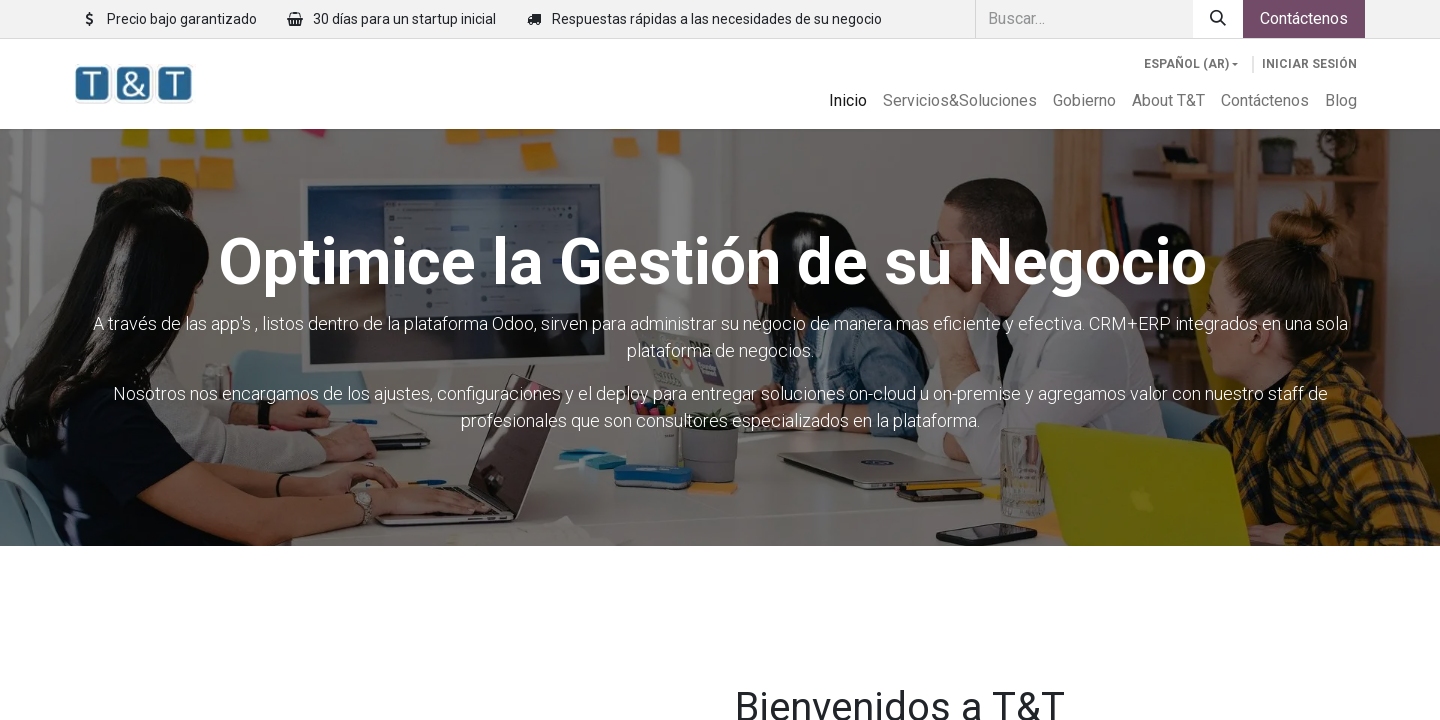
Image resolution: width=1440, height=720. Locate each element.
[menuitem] (848, 101)
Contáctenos (1304, 18)
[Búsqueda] (1218, 19)
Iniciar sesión (1309, 64)
